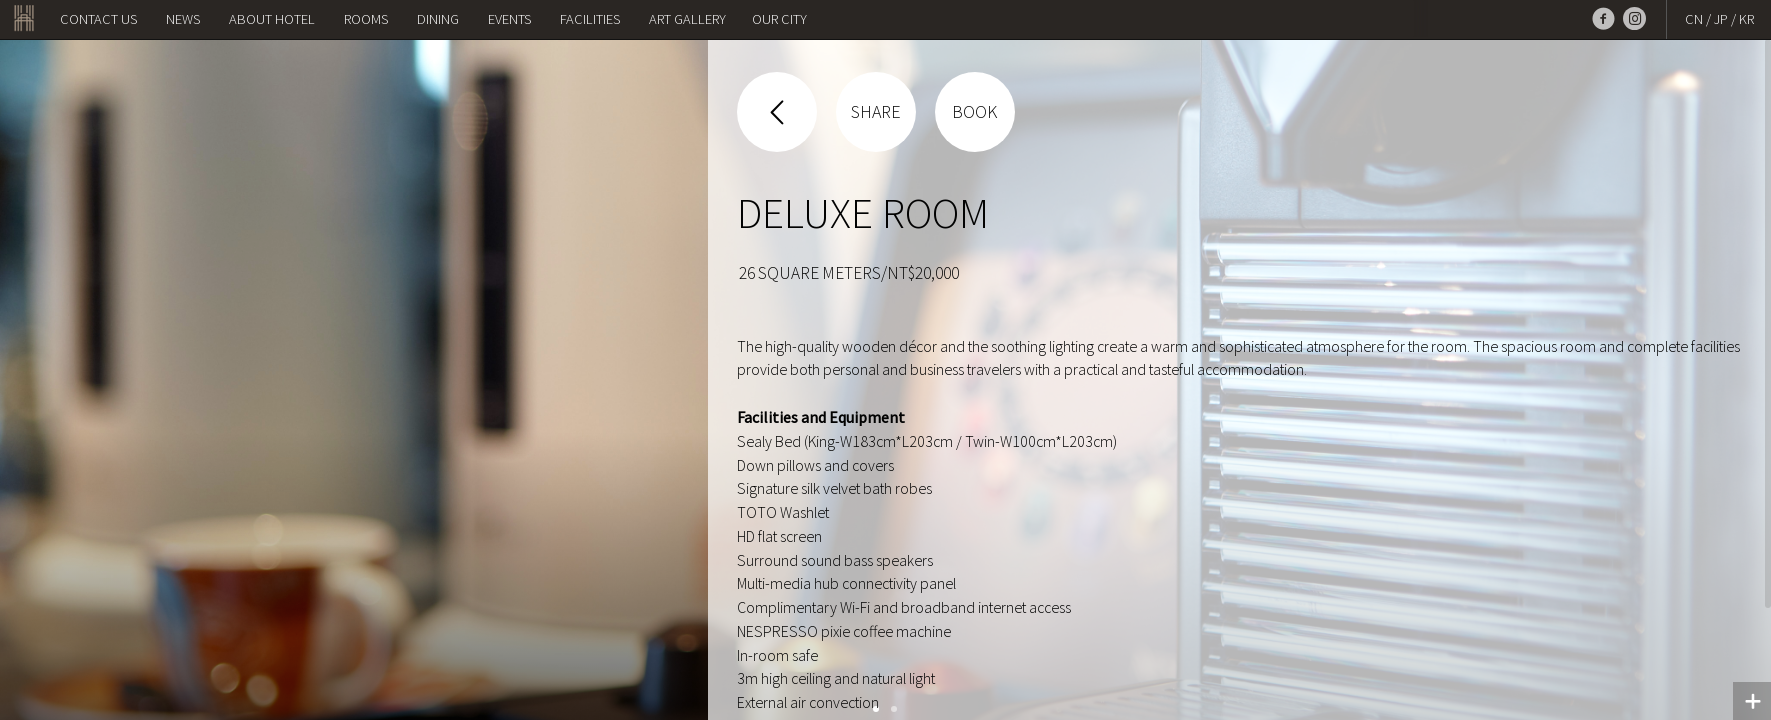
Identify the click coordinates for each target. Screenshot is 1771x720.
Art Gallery (687, 19)
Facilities (590, 19)
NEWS (183, 19)
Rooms (366, 19)
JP (1721, 19)
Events (509, 19)
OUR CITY (779, 19)
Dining (438, 19)
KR (1746, 19)
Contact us (98, 19)
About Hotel (272, 19)
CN (1694, 19)
